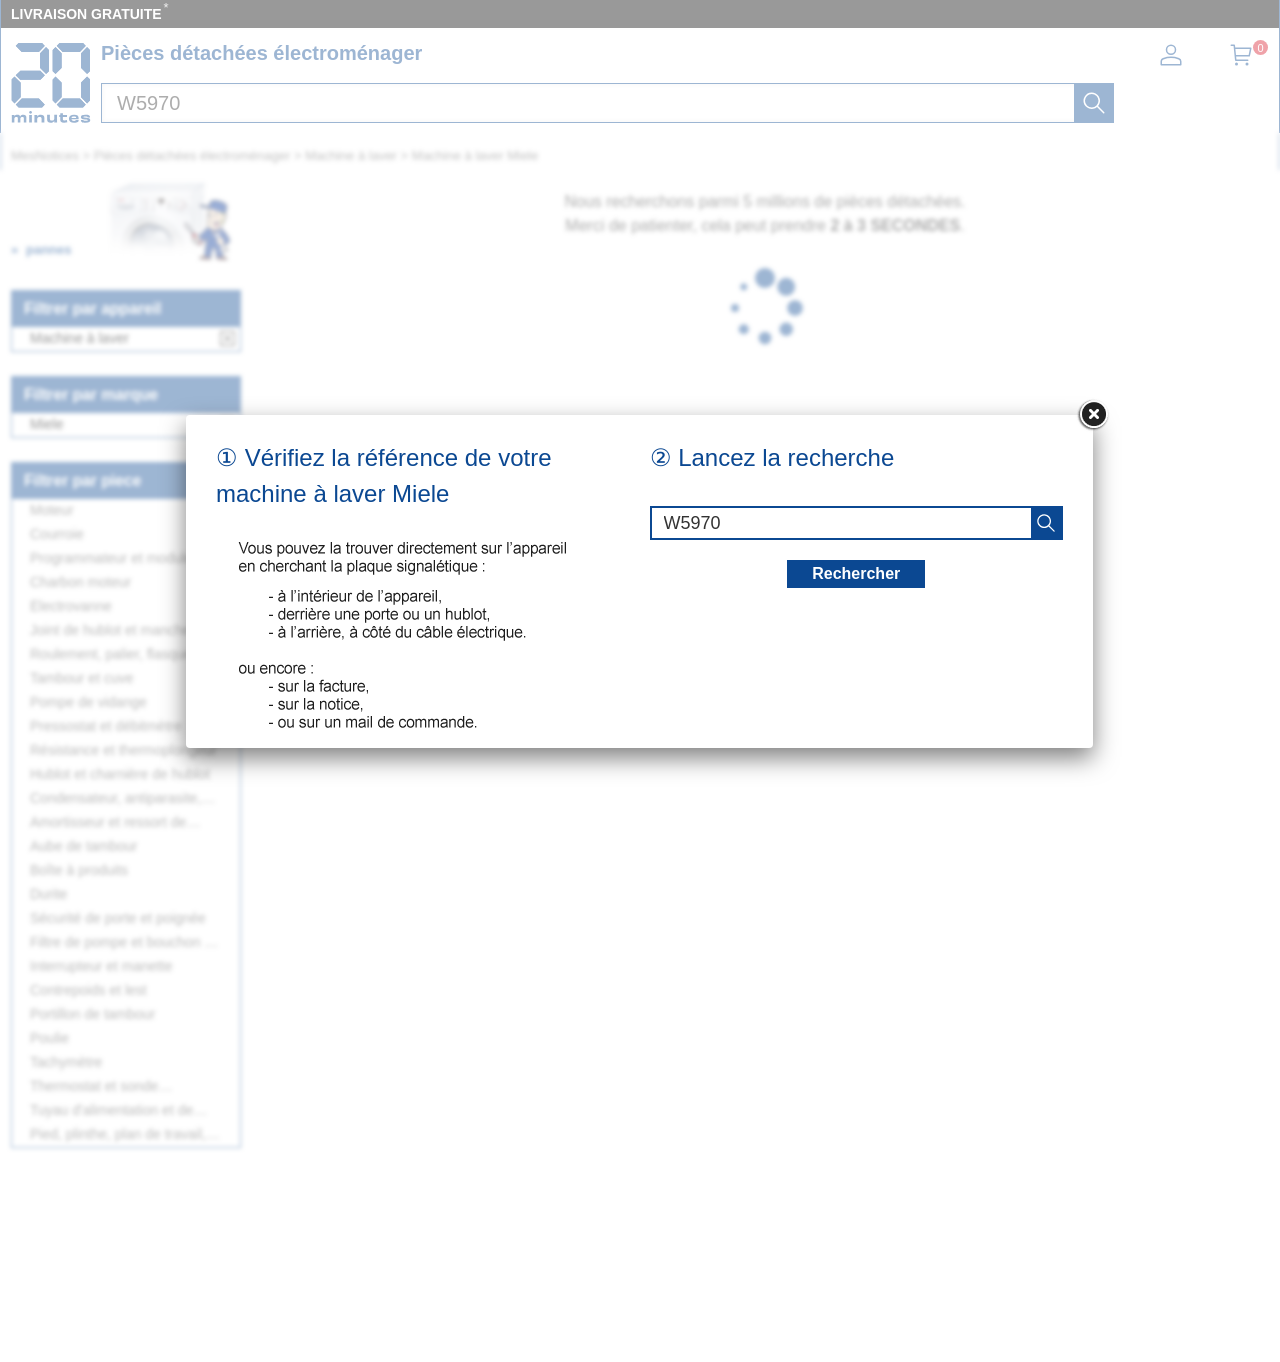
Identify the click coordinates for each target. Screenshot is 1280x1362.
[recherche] (1046, 523)
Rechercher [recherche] (856, 573)
